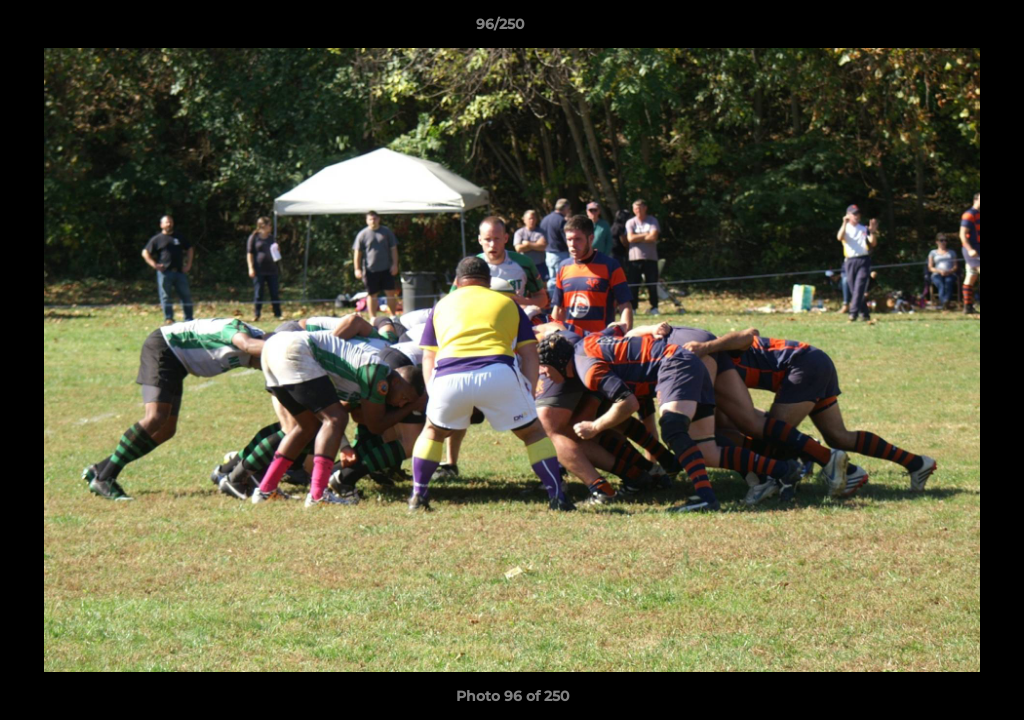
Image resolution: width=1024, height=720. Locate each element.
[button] (940, 29)
